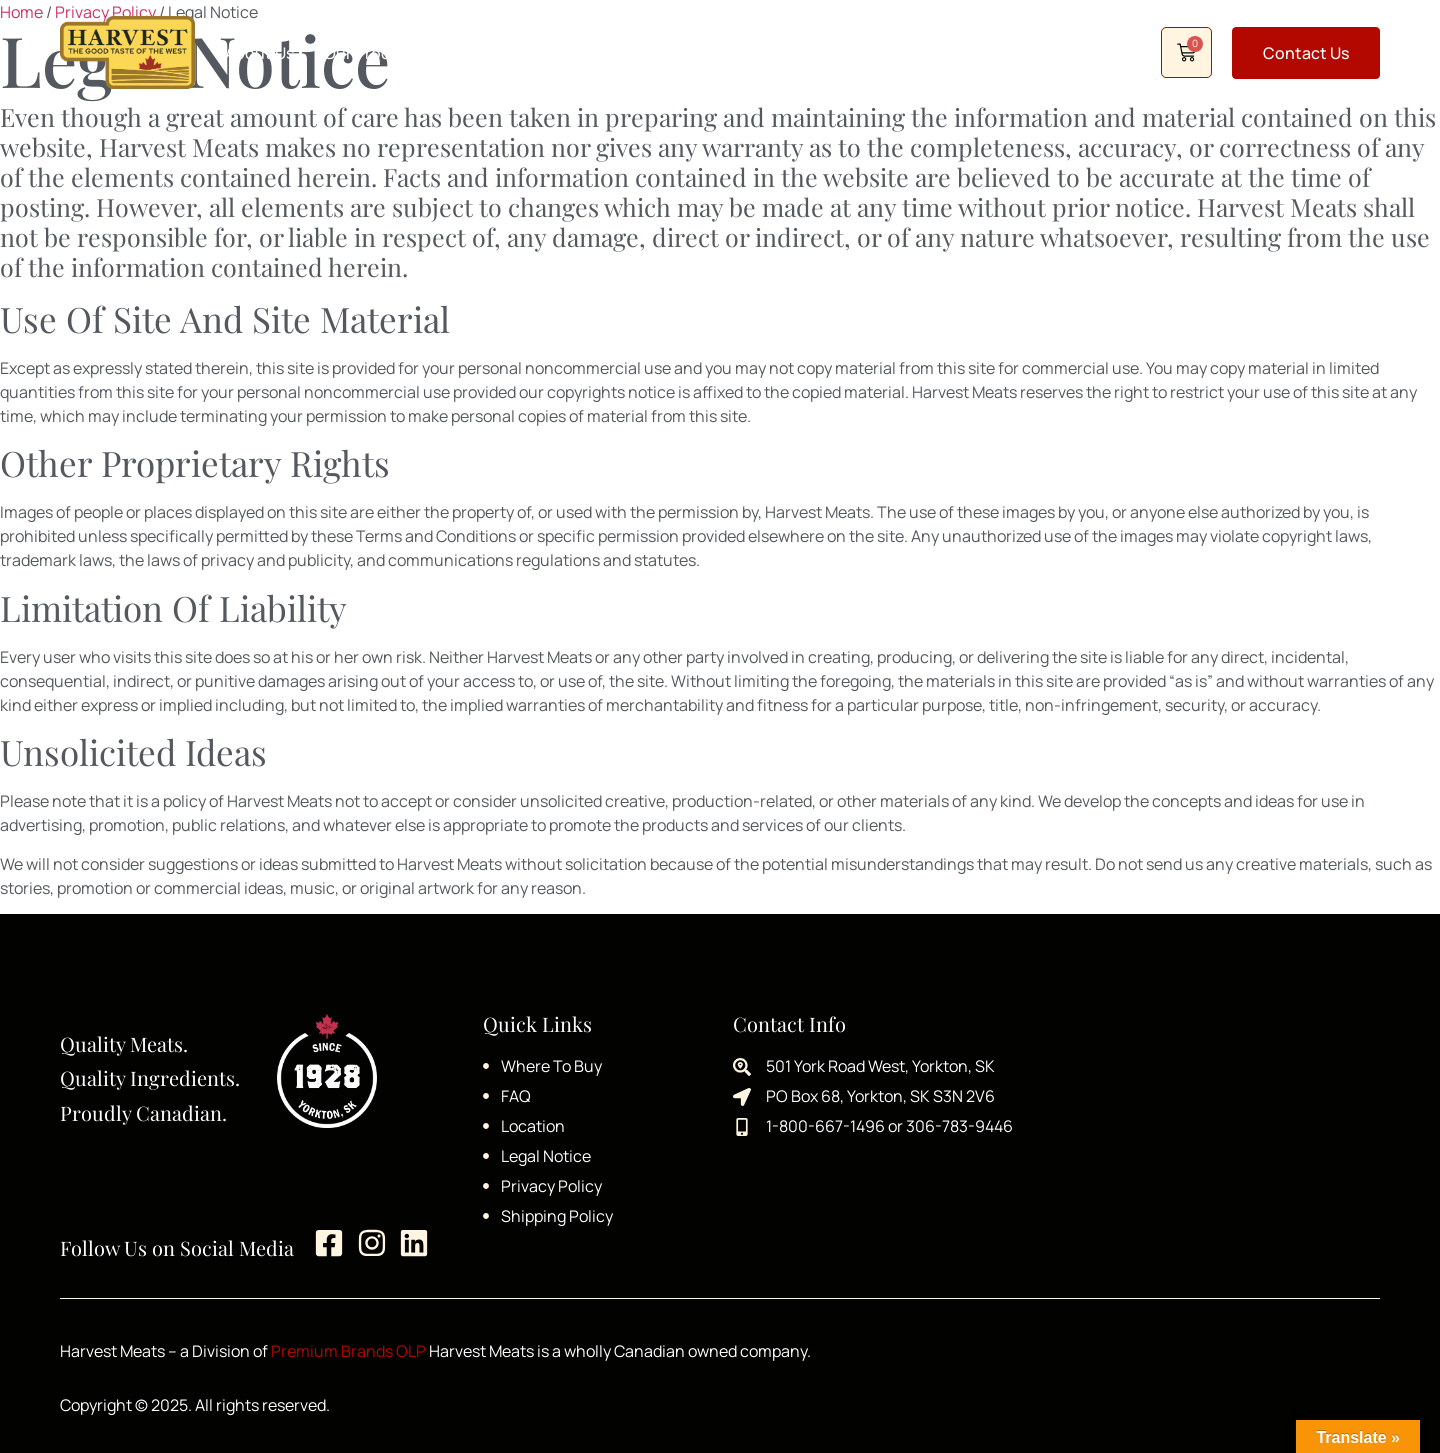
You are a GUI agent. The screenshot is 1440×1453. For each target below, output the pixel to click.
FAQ (690, 53)
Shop (844, 53)
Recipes (615, 53)
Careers (764, 53)
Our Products (374, 53)
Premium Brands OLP (348, 1351)
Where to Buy (505, 53)
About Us (259, 53)
